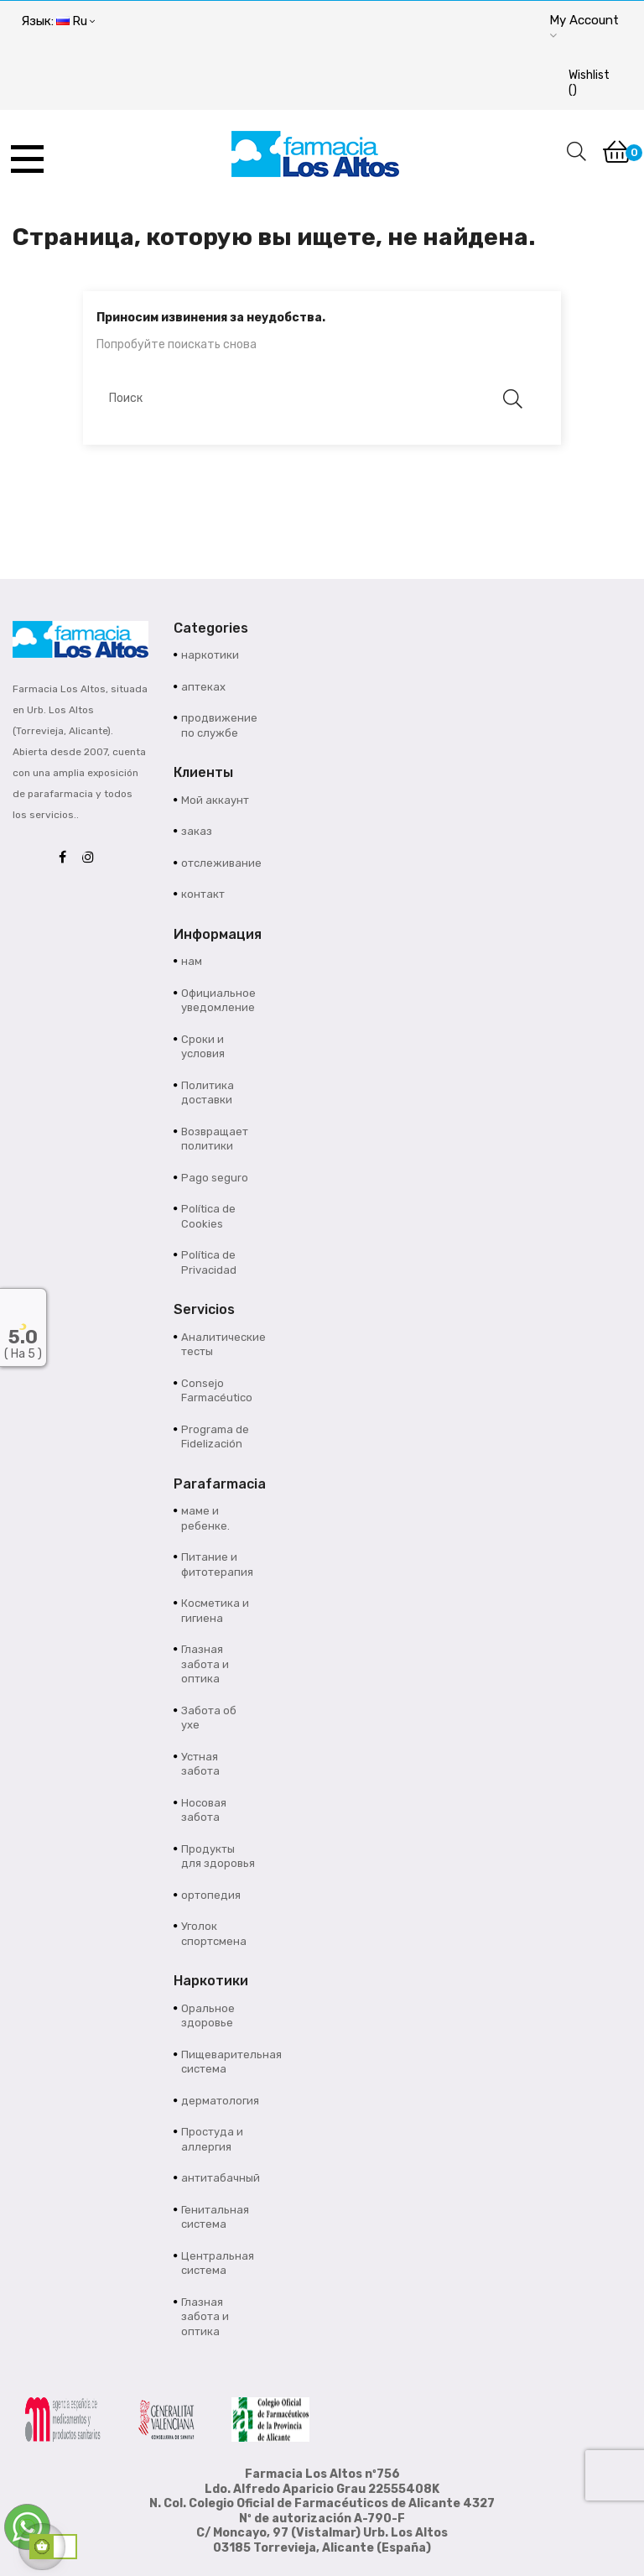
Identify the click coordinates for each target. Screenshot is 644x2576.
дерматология (218, 2100)
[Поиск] (313, 398)
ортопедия (211, 1895)
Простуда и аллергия (212, 2139)
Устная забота (200, 1764)
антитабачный (218, 2178)
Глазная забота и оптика (205, 1664)
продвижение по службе (218, 725)
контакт (203, 894)
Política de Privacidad (208, 1262)
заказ (196, 831)
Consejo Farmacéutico (216, 1391)
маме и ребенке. (205, 1518)
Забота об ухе (208, 1718)
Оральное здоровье (208, 2016)
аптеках (203, 687)
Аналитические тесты (218, 1344)
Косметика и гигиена (215, 1610)
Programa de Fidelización (215, 1437)
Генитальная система (215, 2217)
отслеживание (218, 863)
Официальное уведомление (218, 1000)
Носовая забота (203, 1810)
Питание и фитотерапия (217, 1564)
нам (191, 961)
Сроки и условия (203, 1047)
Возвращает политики (214, 1139)
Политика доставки (207, 1093)
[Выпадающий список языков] (58, 21)
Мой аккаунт (215, 800)
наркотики (210, 655)
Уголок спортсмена (214, 1934)
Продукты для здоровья (218, 1856)
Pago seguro (214, 1177)
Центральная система (217, 2263)
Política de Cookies (208, 1216)
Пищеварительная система (218, 2062)
